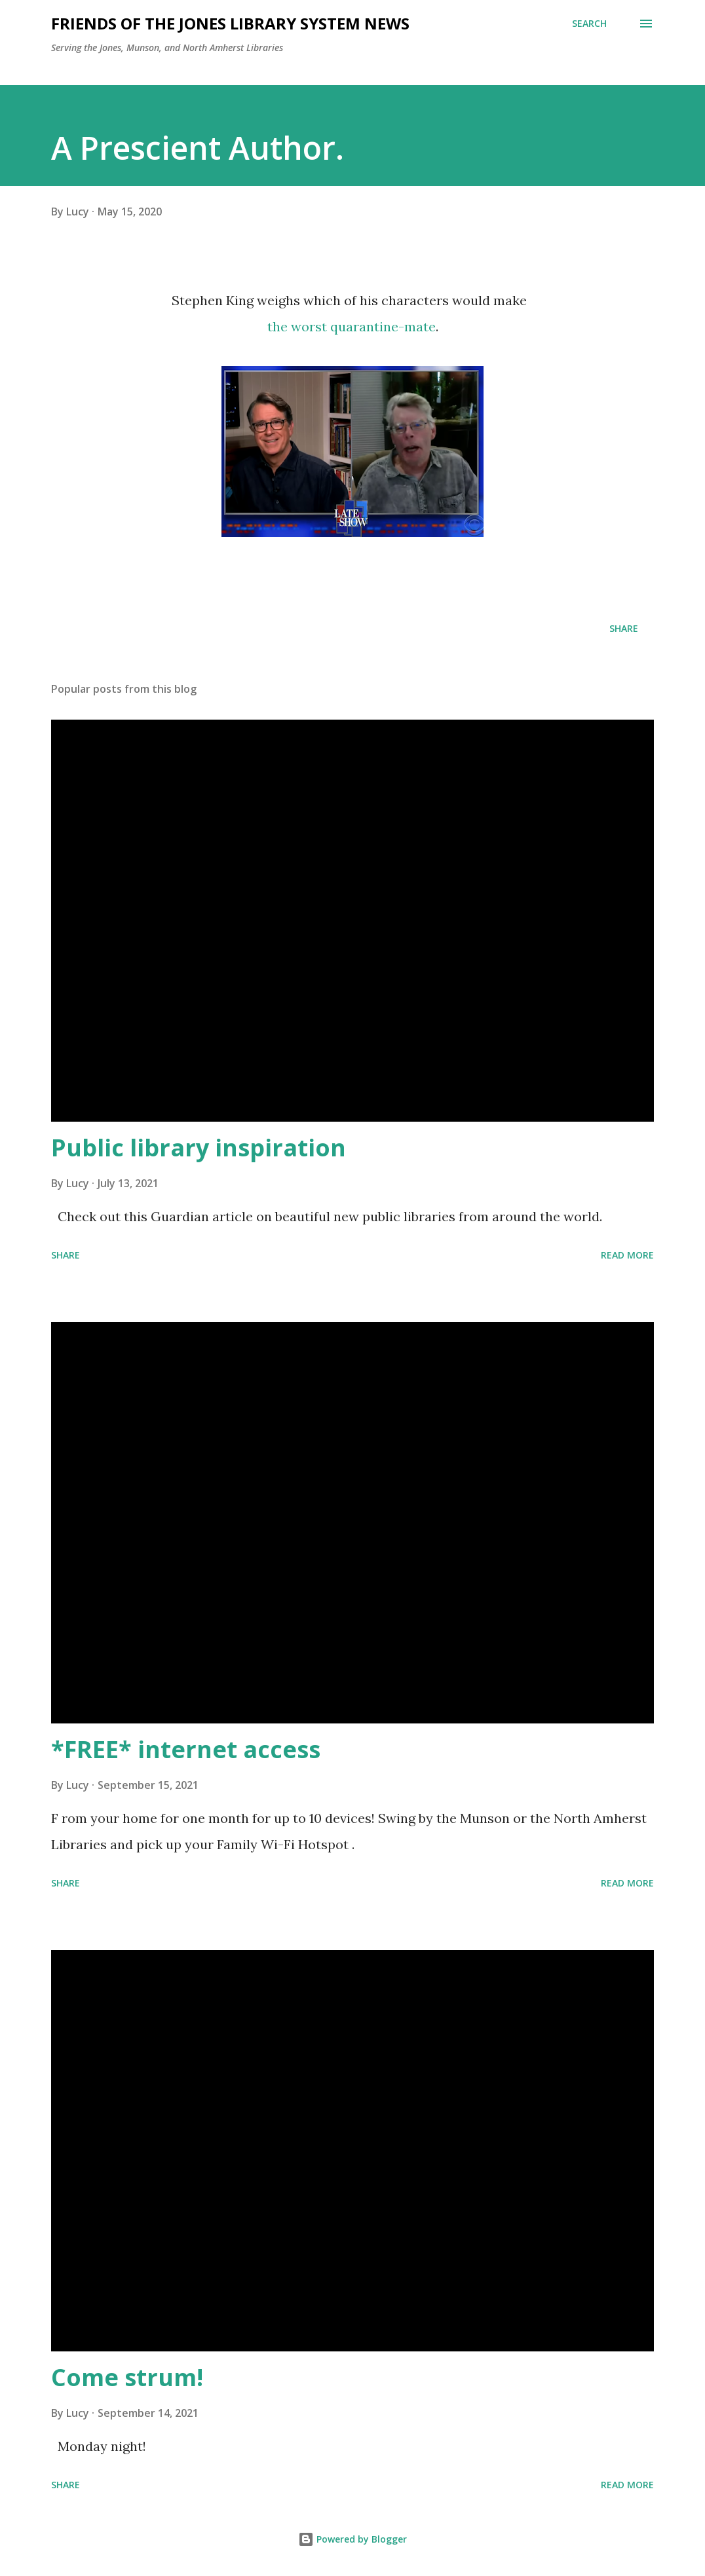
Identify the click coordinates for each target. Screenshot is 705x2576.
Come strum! (127, 2377)
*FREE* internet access (185, 1749)
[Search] (589, 23)
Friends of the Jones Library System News (230, 23)
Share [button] (623, 628)
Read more (627, 1255)
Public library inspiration (198, 1148)
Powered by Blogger (352, 2539)
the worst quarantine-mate (351, 326)
